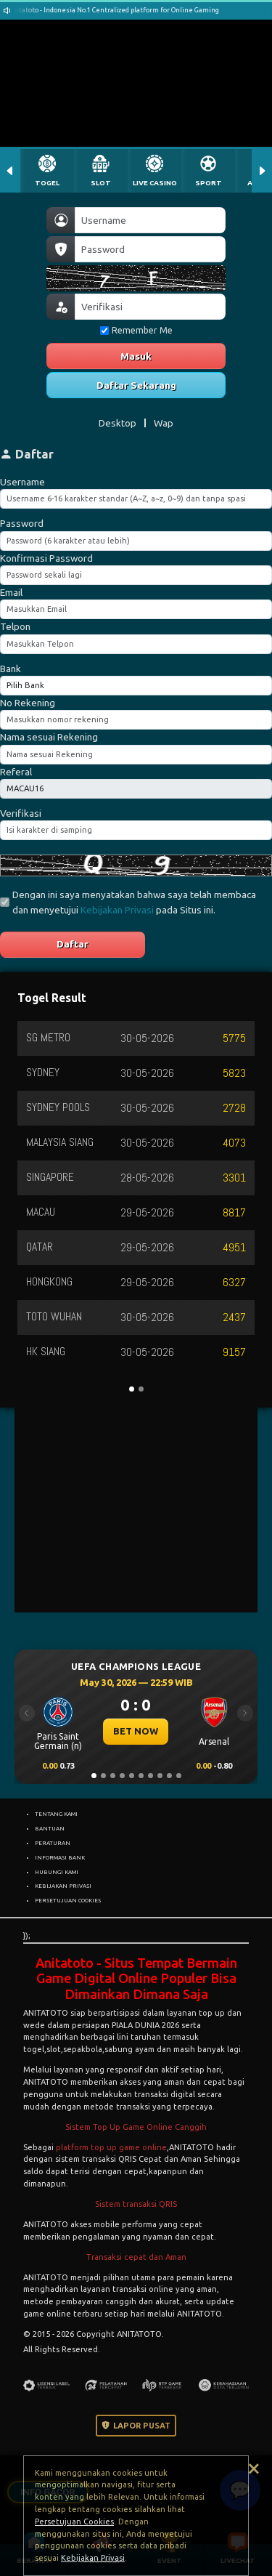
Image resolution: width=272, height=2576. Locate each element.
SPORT (208, 183)
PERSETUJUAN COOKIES (68, 1900)
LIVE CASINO (155, 183)
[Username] (150, 220)
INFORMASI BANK (60, 1857)
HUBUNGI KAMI (56, 1872)
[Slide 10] (178, 1775)
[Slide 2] (103, 1775)
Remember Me (136, 330)
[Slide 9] (169, 1775)
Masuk (136, 356)
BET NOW (135, 1731)
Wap (163, 423)
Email (11, 592)
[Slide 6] (141, 1775)
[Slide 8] (159, 1775)
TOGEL (47, 183)
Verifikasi (20, 813)
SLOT (101, 183)
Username (22, 482)
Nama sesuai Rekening (49, 737)
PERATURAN (52, 1843)
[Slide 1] (93, 1775)
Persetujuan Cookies (74, 2521)
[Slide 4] (122, 1775)
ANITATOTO (45, 2012)
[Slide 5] (131, 1775)
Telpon (15, 626)
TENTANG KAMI (56, 1814)
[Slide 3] (112, 1775)
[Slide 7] (150, 1775)
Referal (16, 772)
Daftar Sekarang (136, 385)
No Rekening (27, 702)
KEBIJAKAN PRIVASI (63, 1886)
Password (22, 523)
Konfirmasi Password (46, 558)
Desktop (117, 423)
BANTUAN (50, 1828)
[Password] (150, 249)
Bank (10, 668)
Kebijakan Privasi (117, 910)
